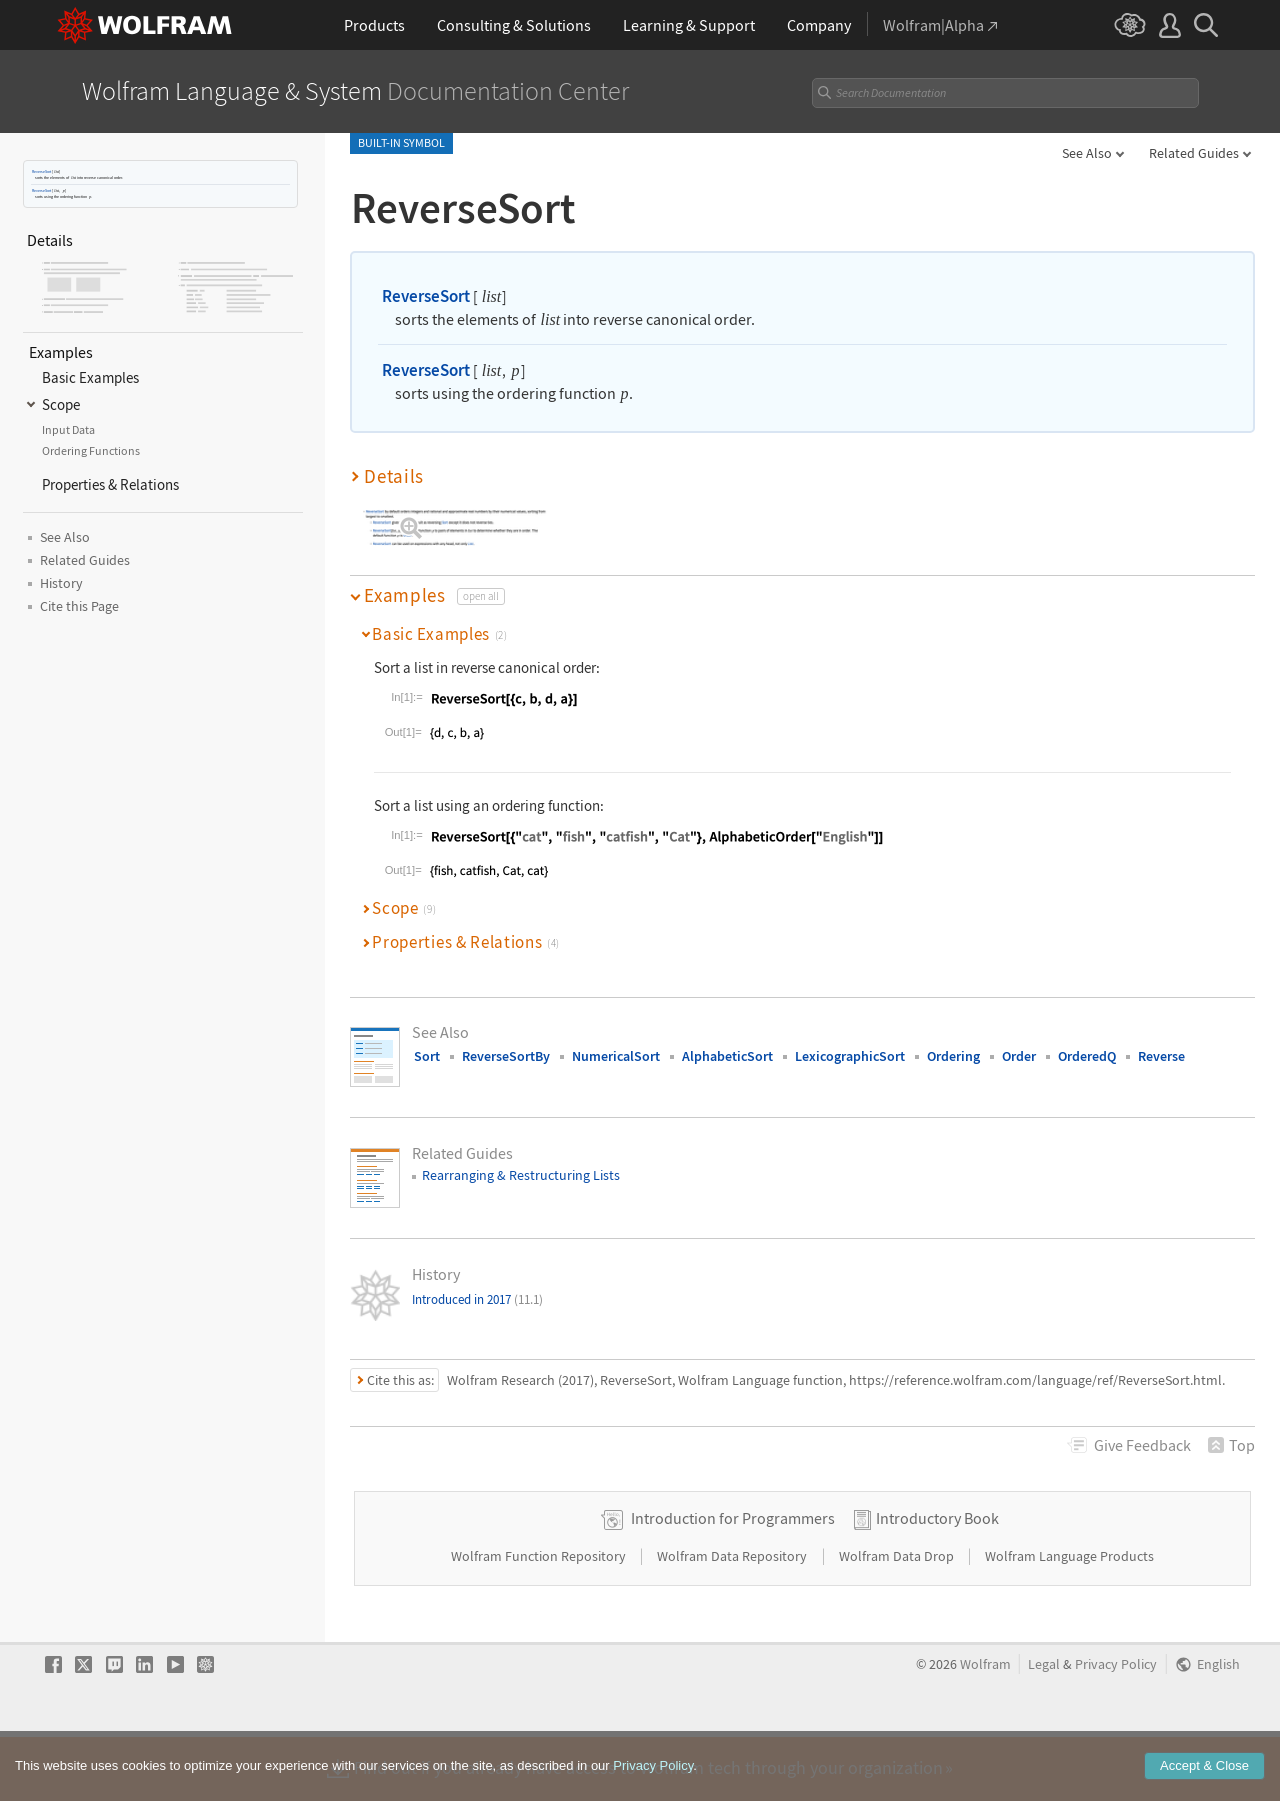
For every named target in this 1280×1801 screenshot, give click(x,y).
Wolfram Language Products (1069, 1619)
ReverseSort (41, 171)
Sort (427, 1056)
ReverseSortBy (506, 1056)
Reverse (1161, 1056)
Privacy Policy (1116, 1727)
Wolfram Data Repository (733, 1619)
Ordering (953, 1056)
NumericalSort (616, 1056)
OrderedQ (1087, 1056)
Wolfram (985, 1727)
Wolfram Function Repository (540, 1619)
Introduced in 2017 (477, 1299)
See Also (1087, 153)
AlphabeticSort (727, 1056)
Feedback (1142, 1445)
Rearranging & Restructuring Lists (521, 1175)
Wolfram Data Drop (898, 1619)
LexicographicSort (850, 1056)
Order (1019, 1056)
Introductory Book (937, 1581)
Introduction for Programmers (733, 1581)
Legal (1044, 1727)
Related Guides (1194, 153)
